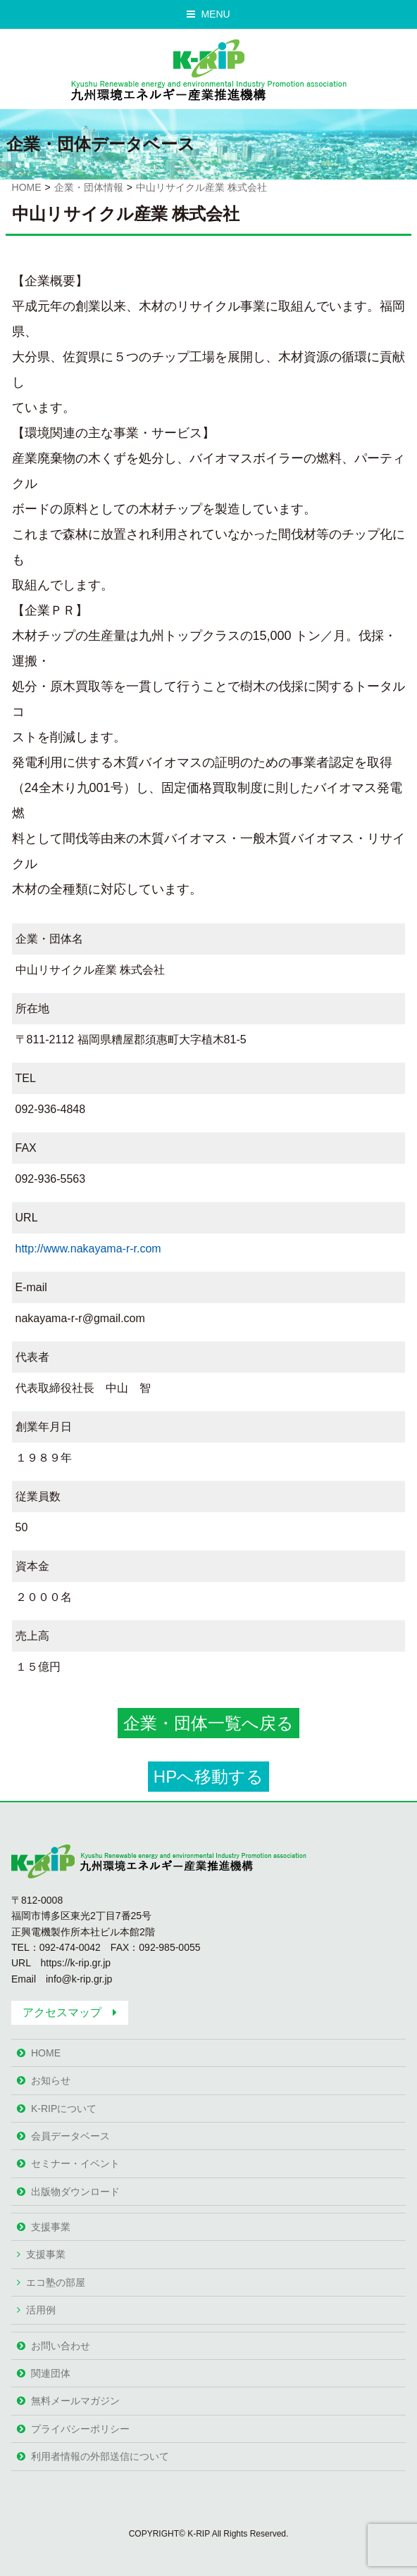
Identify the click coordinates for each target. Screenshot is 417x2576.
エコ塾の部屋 (55, 2282)
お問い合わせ (60, 2345)
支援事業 (50, 2226)
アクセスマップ (62, 2012)
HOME (27, 187)
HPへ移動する (208, 1776)
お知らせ (50, 2080)
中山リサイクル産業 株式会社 (201, 187)
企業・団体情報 (88, 187)
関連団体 (50, 2373)
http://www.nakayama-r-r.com (88, 1249)
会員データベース (70, 2136)
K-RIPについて (64, 2108)
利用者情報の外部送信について (100, 2456)
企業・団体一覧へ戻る (208, 1723)
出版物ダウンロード (75, 2191)
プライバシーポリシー (80, 2428)
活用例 (41, 2310)
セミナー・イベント (75, 2163)
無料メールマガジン (75, 2400)
